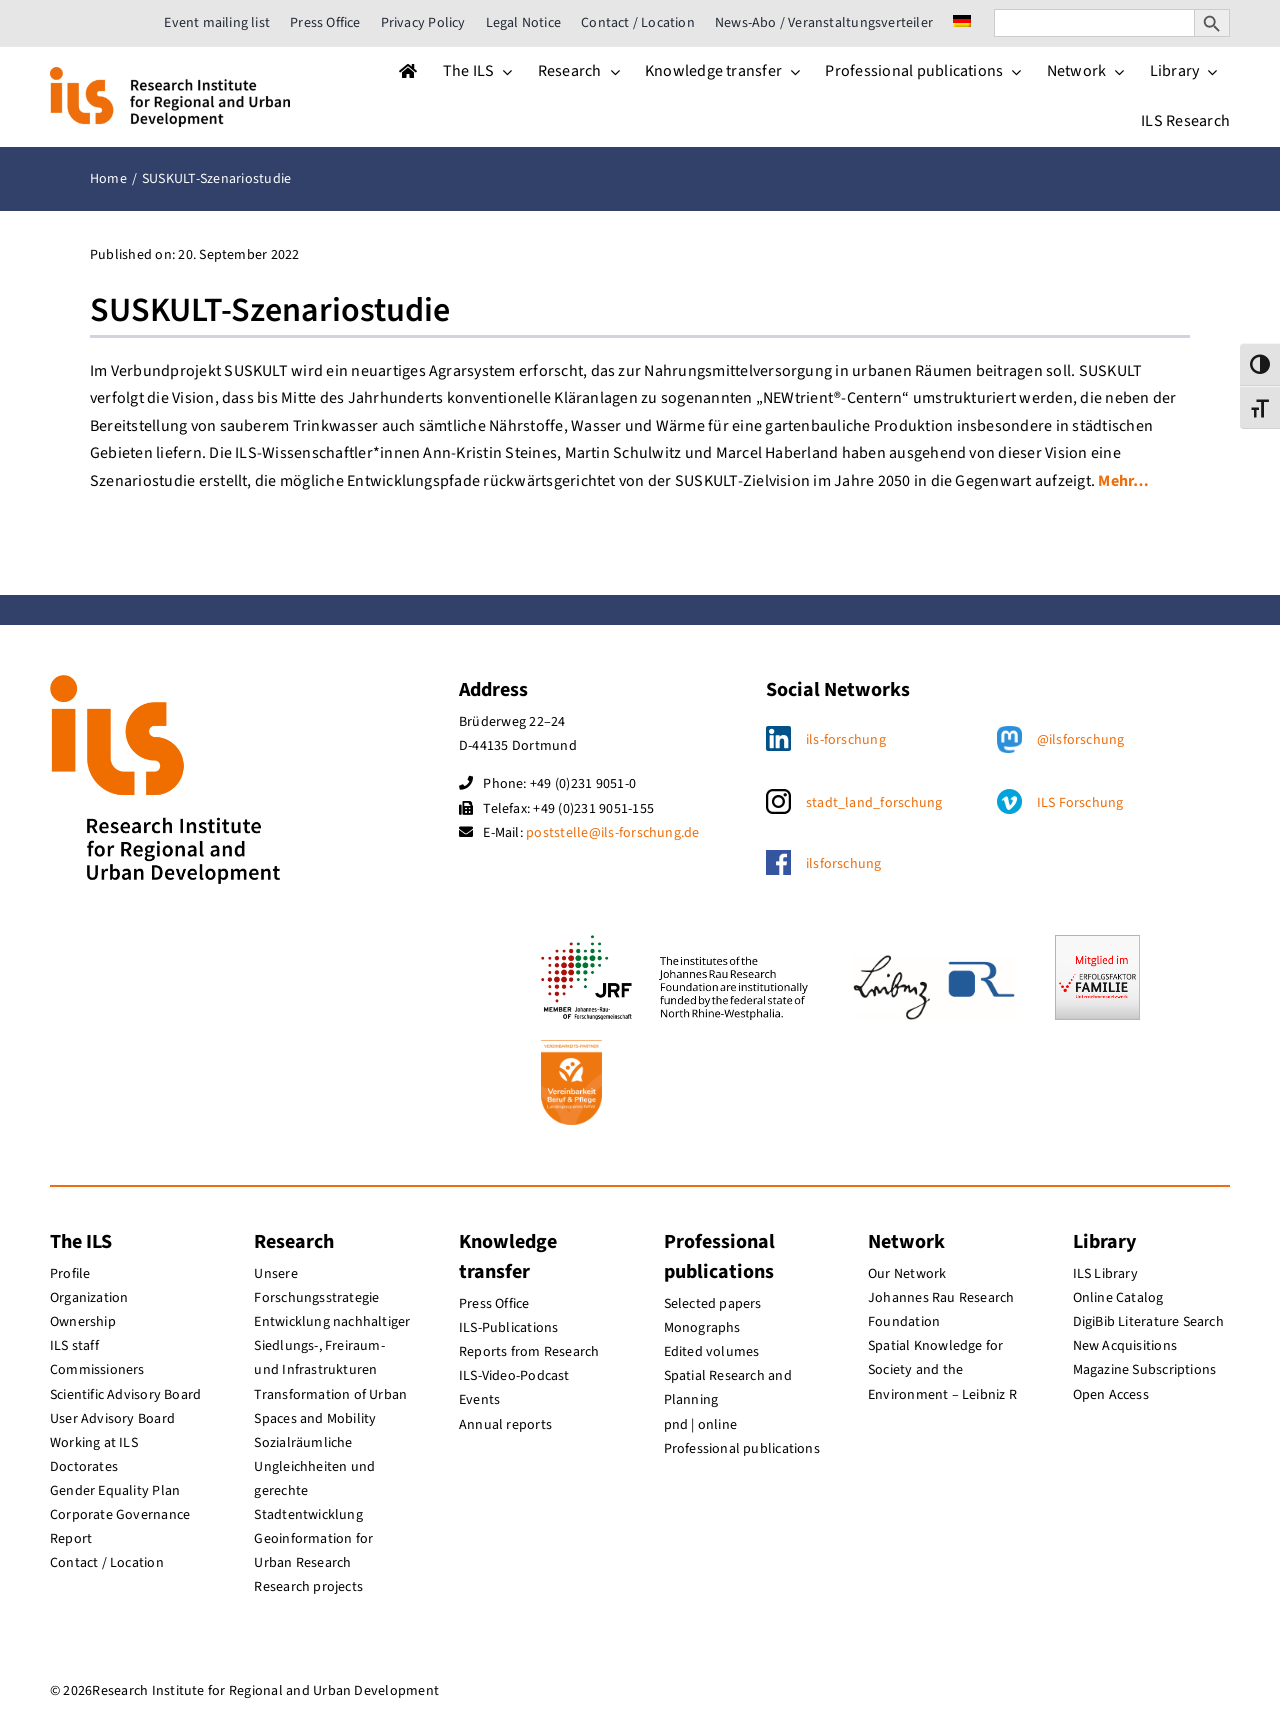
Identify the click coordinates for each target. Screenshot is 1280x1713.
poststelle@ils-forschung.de (612, 833)
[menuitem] (962, 23)
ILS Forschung (1080, 803)
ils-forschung (846, 740)
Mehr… (1123, 481)
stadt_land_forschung (874, 803)
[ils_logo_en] (170, 75)
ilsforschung (844, 864)
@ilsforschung (1081, 740)
